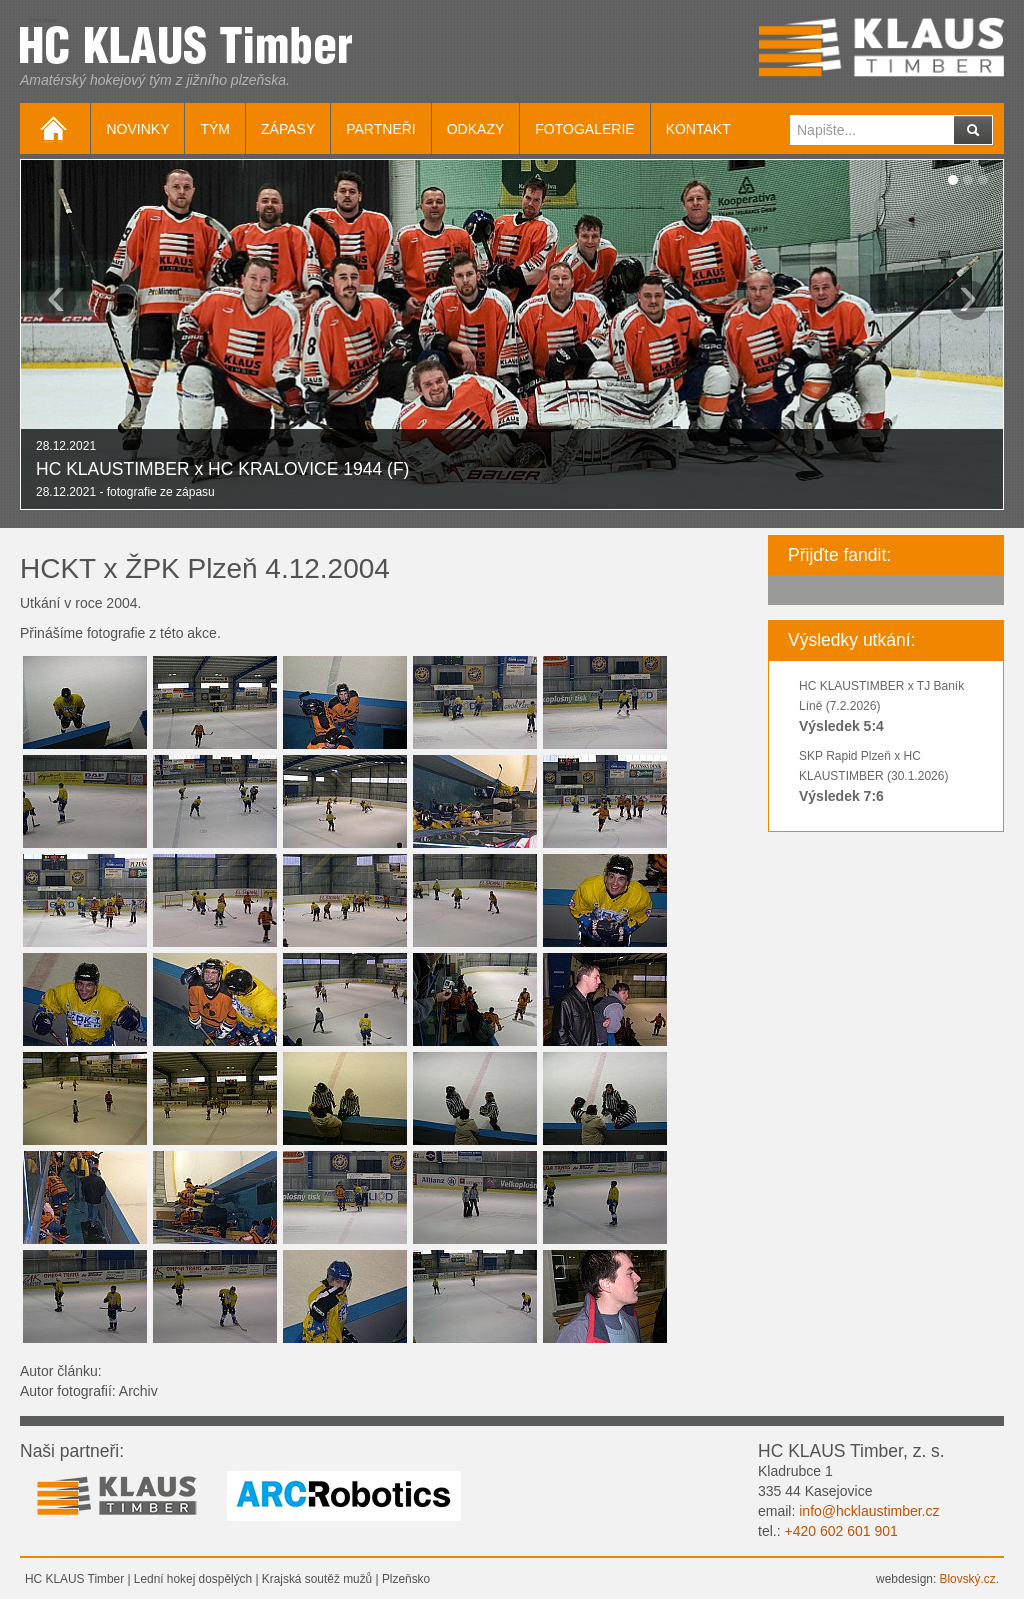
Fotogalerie (584, 129)
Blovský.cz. (969, 1579)
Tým (215, 129)
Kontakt (698, 129)
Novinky (137, 129)
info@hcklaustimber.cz (869, 1511)
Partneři (381, 129)
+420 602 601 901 (840, 1531)
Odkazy (476, 129)
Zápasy (288, 129)
